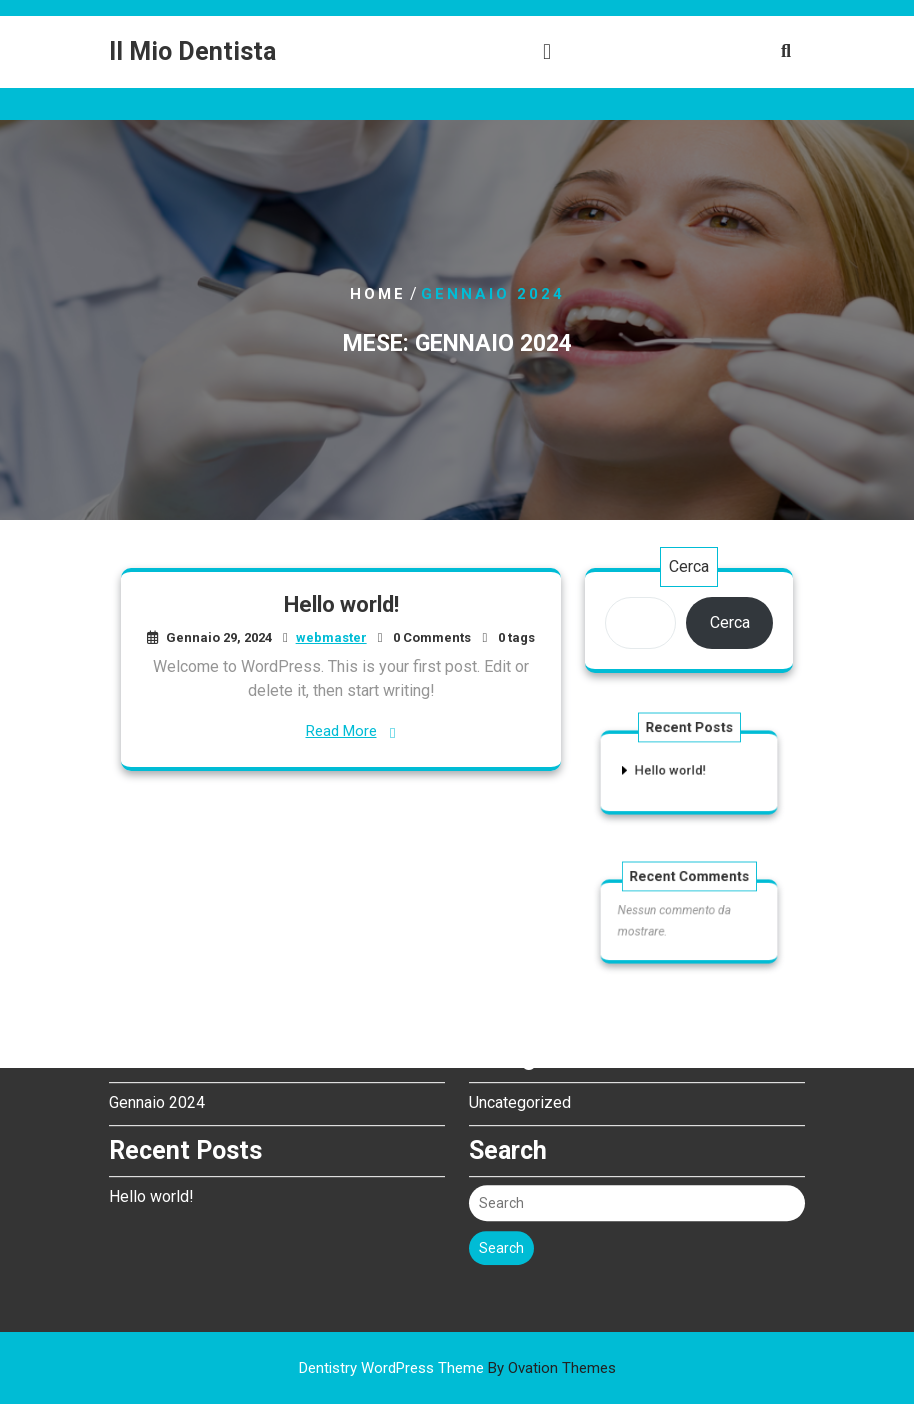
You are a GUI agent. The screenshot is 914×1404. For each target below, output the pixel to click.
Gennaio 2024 (157, 1048)
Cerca (689, 566)
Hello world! (341, 605)
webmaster (331, 637)
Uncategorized (520, 1048)
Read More (341, 731)
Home (378, 294)
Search (501, 1194)
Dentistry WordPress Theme (457, 1368)
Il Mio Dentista (192, 51)
